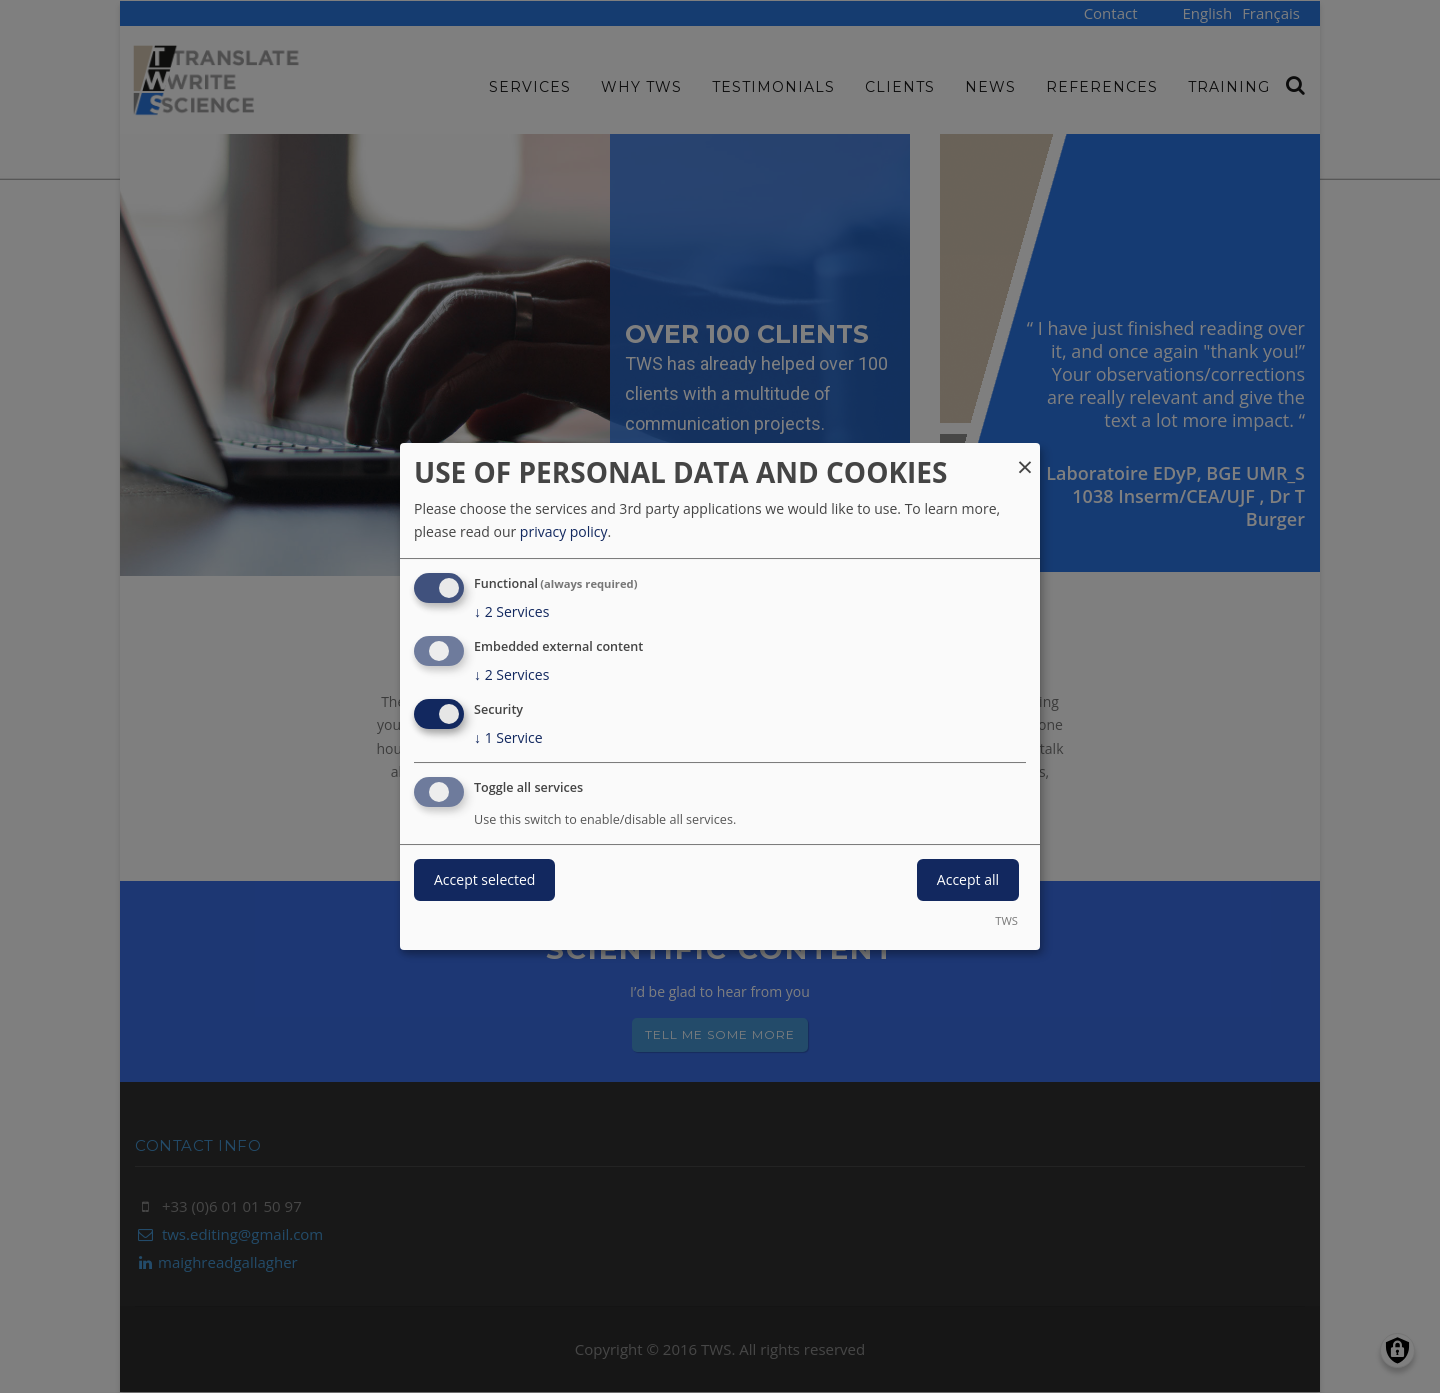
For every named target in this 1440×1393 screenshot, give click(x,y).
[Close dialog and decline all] (1025, 455)
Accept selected (484, 879)
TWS (1006, 920)
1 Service (508, 738)
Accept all (968, 879)
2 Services (511, 612)
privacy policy (564, 531)
